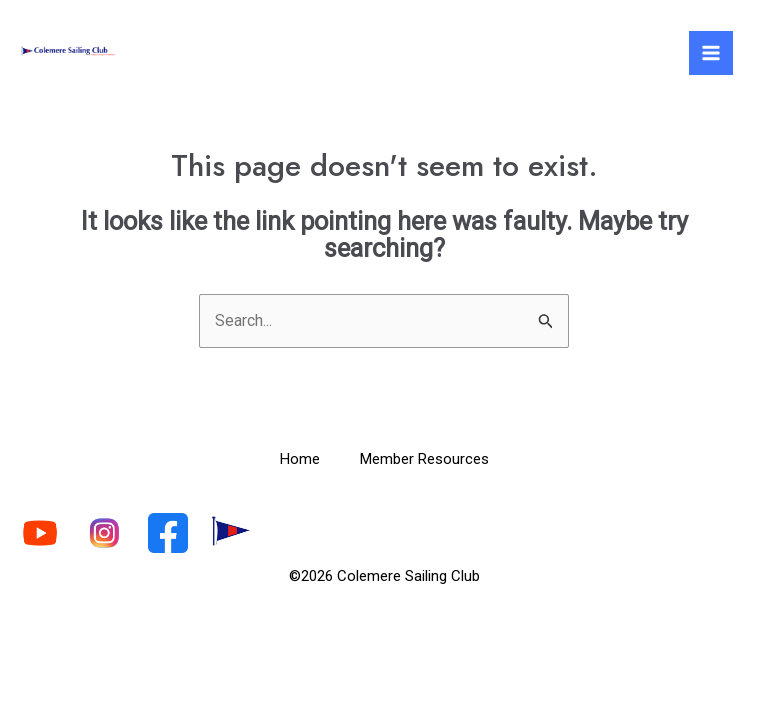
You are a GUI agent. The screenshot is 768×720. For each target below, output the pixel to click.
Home (300, 459)
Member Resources (424, 459)
